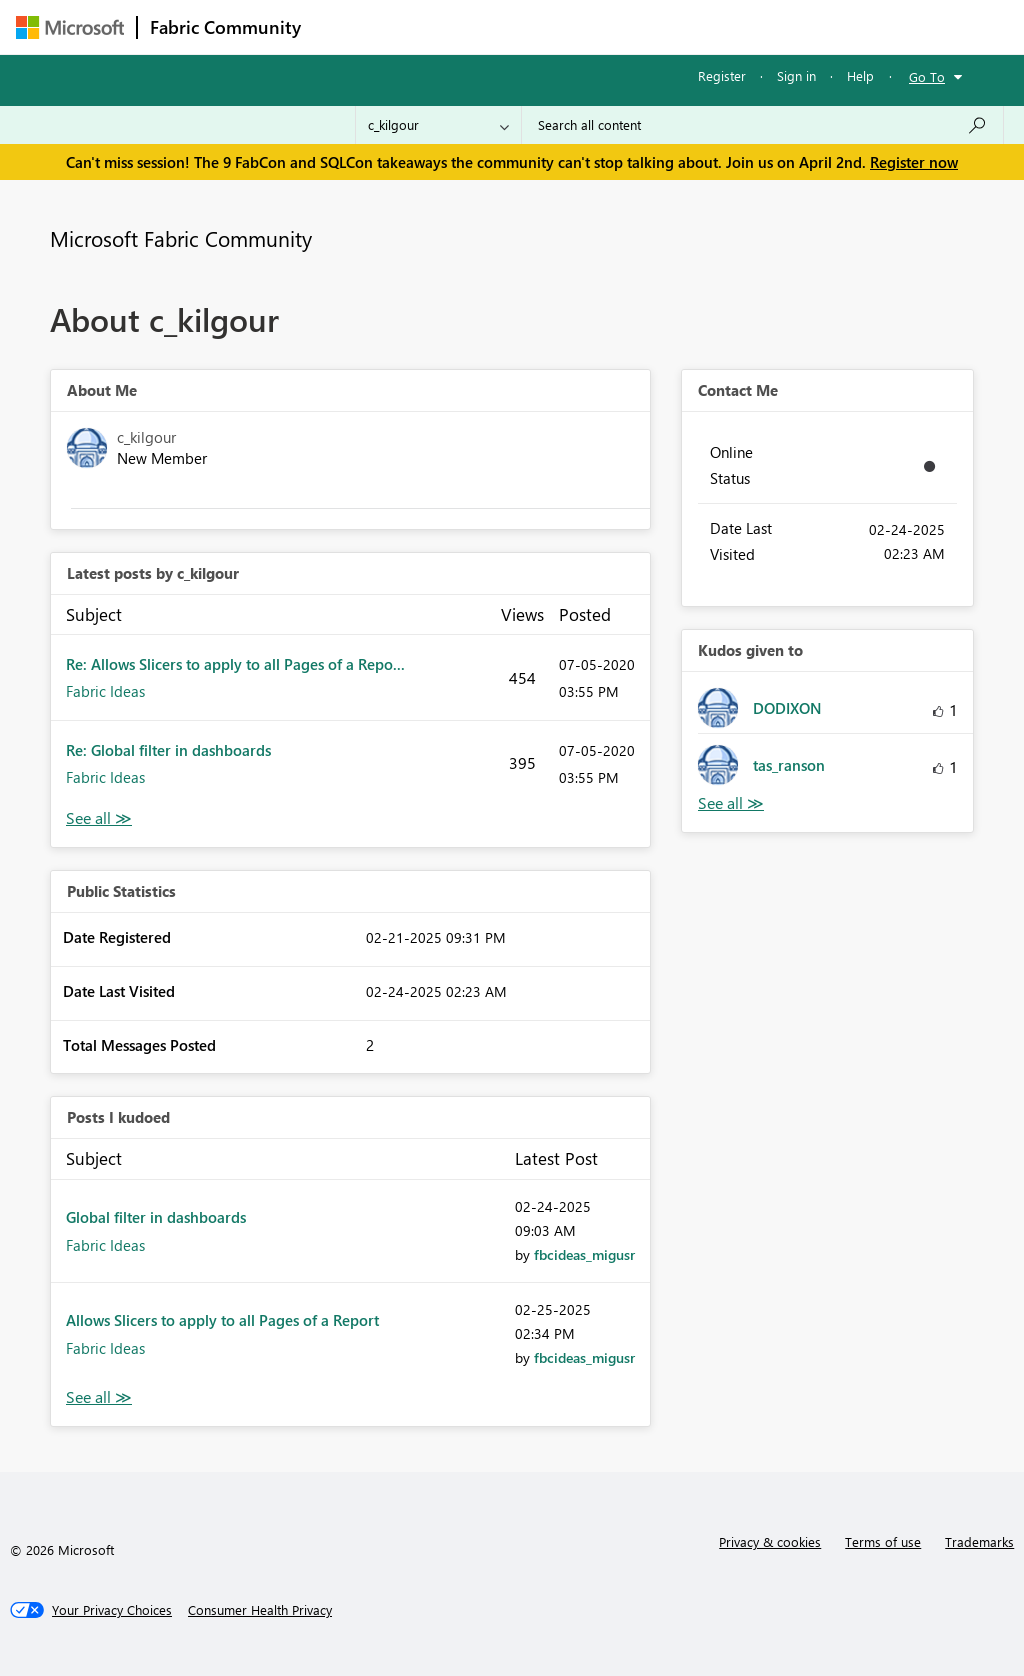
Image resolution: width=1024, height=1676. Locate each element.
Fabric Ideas (105, 691)
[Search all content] (762, 125)
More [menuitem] (763, 26)
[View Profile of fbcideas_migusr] (584, 1254)
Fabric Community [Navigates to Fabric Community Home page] (225, 27)
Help (860, 75)
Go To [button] (927, 76)
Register (722, 75)
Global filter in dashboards (156, 1217)
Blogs (695, 26)
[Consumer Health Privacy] (260, 1610)
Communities (605, 26)
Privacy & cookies (770, 1541)
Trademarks (979, 1541)
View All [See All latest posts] (99, 818)
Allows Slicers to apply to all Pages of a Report (222, 1320)
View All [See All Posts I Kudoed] (99, 1397)
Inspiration (434, 26)
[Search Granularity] (438, 125)
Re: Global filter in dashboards (168, 750)
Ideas (516, 26)
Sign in (796, 75)
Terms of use (883, 1541)
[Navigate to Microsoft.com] (70, 27)
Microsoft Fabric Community (181, 238)
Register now (914, 162)
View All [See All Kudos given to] (731, 803)
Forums (346, 26)
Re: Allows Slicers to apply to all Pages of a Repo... (235, 664)
